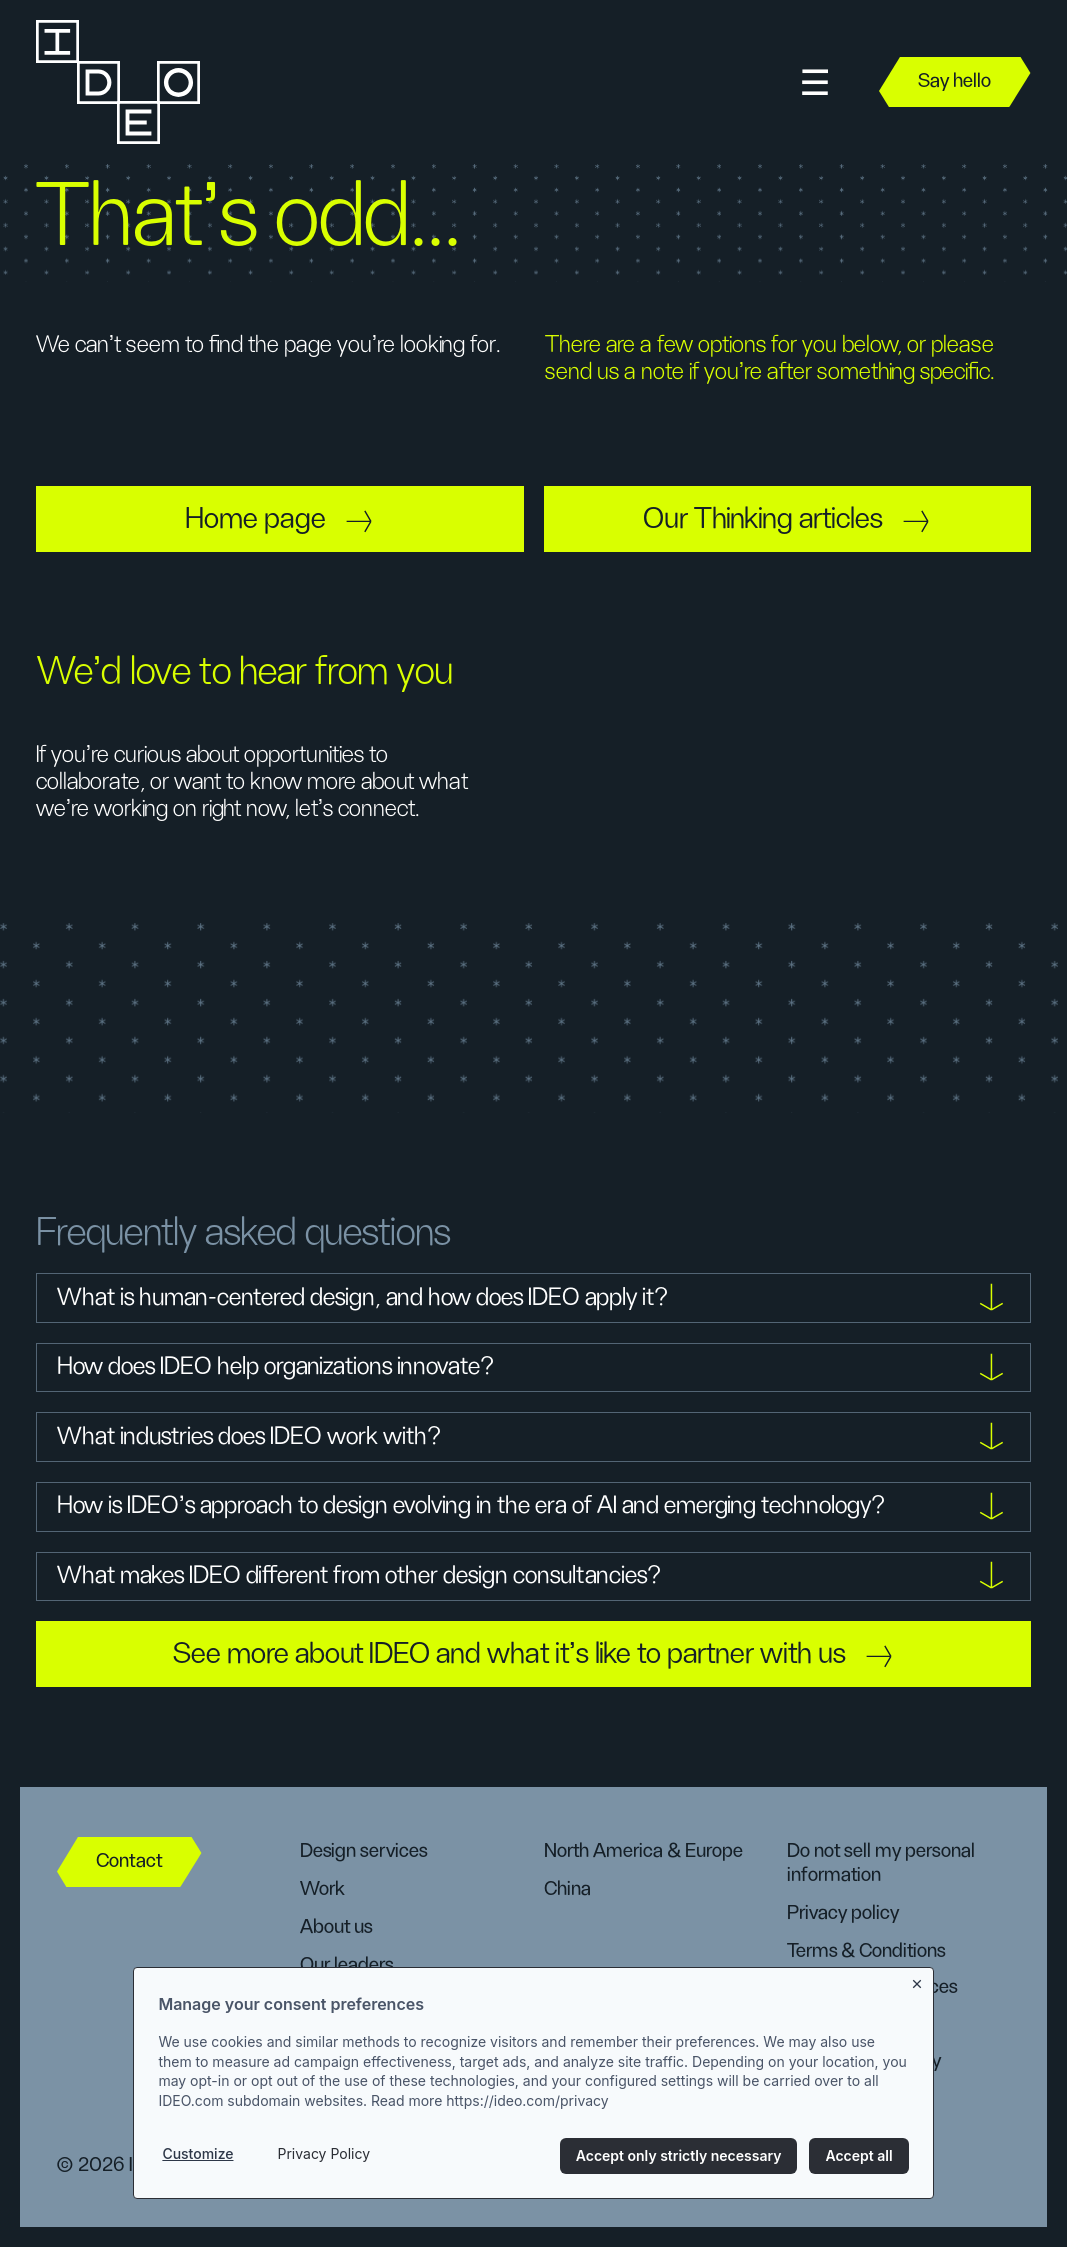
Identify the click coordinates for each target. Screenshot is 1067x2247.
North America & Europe (643, 1851)
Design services (363, 1851)
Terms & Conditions (866, 1951)
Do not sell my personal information (881, 1863)
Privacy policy (843, 1913)
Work (322, 1889)
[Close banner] (918, 1980)
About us (336, 1927)
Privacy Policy (323, 2153)
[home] (116, 82)
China (567, 1889)
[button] (815, 82)
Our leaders (346, 1965)
